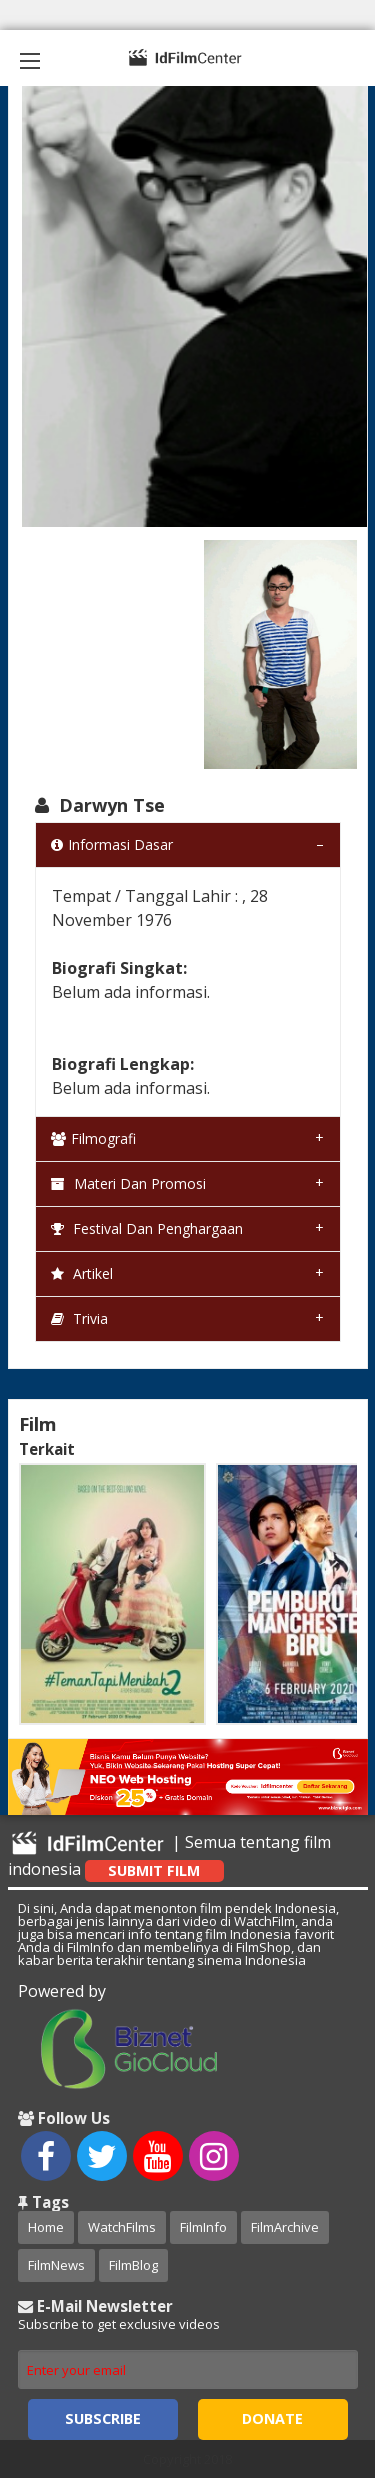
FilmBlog (133, 2265)
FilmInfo (203, 2227)
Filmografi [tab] (93, 1138)
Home (46, 2227)
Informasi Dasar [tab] (112, 844)
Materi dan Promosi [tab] (128, 1183)
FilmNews (56, 2265)
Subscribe (103, 2418)
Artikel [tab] (82, 1273)
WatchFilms (122, 2227)
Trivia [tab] (79, 1318)
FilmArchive (285, 2227)
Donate (272, 2418)
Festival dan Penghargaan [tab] (147, 1228)
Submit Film (154, 1870)
